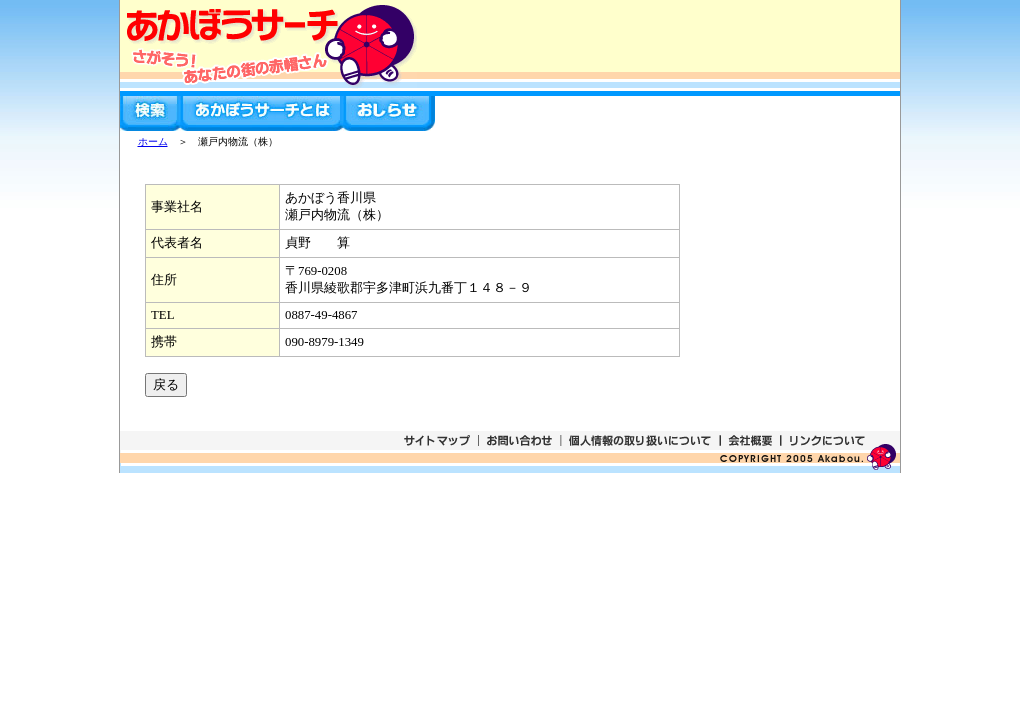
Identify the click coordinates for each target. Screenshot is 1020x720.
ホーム (153, 141)
